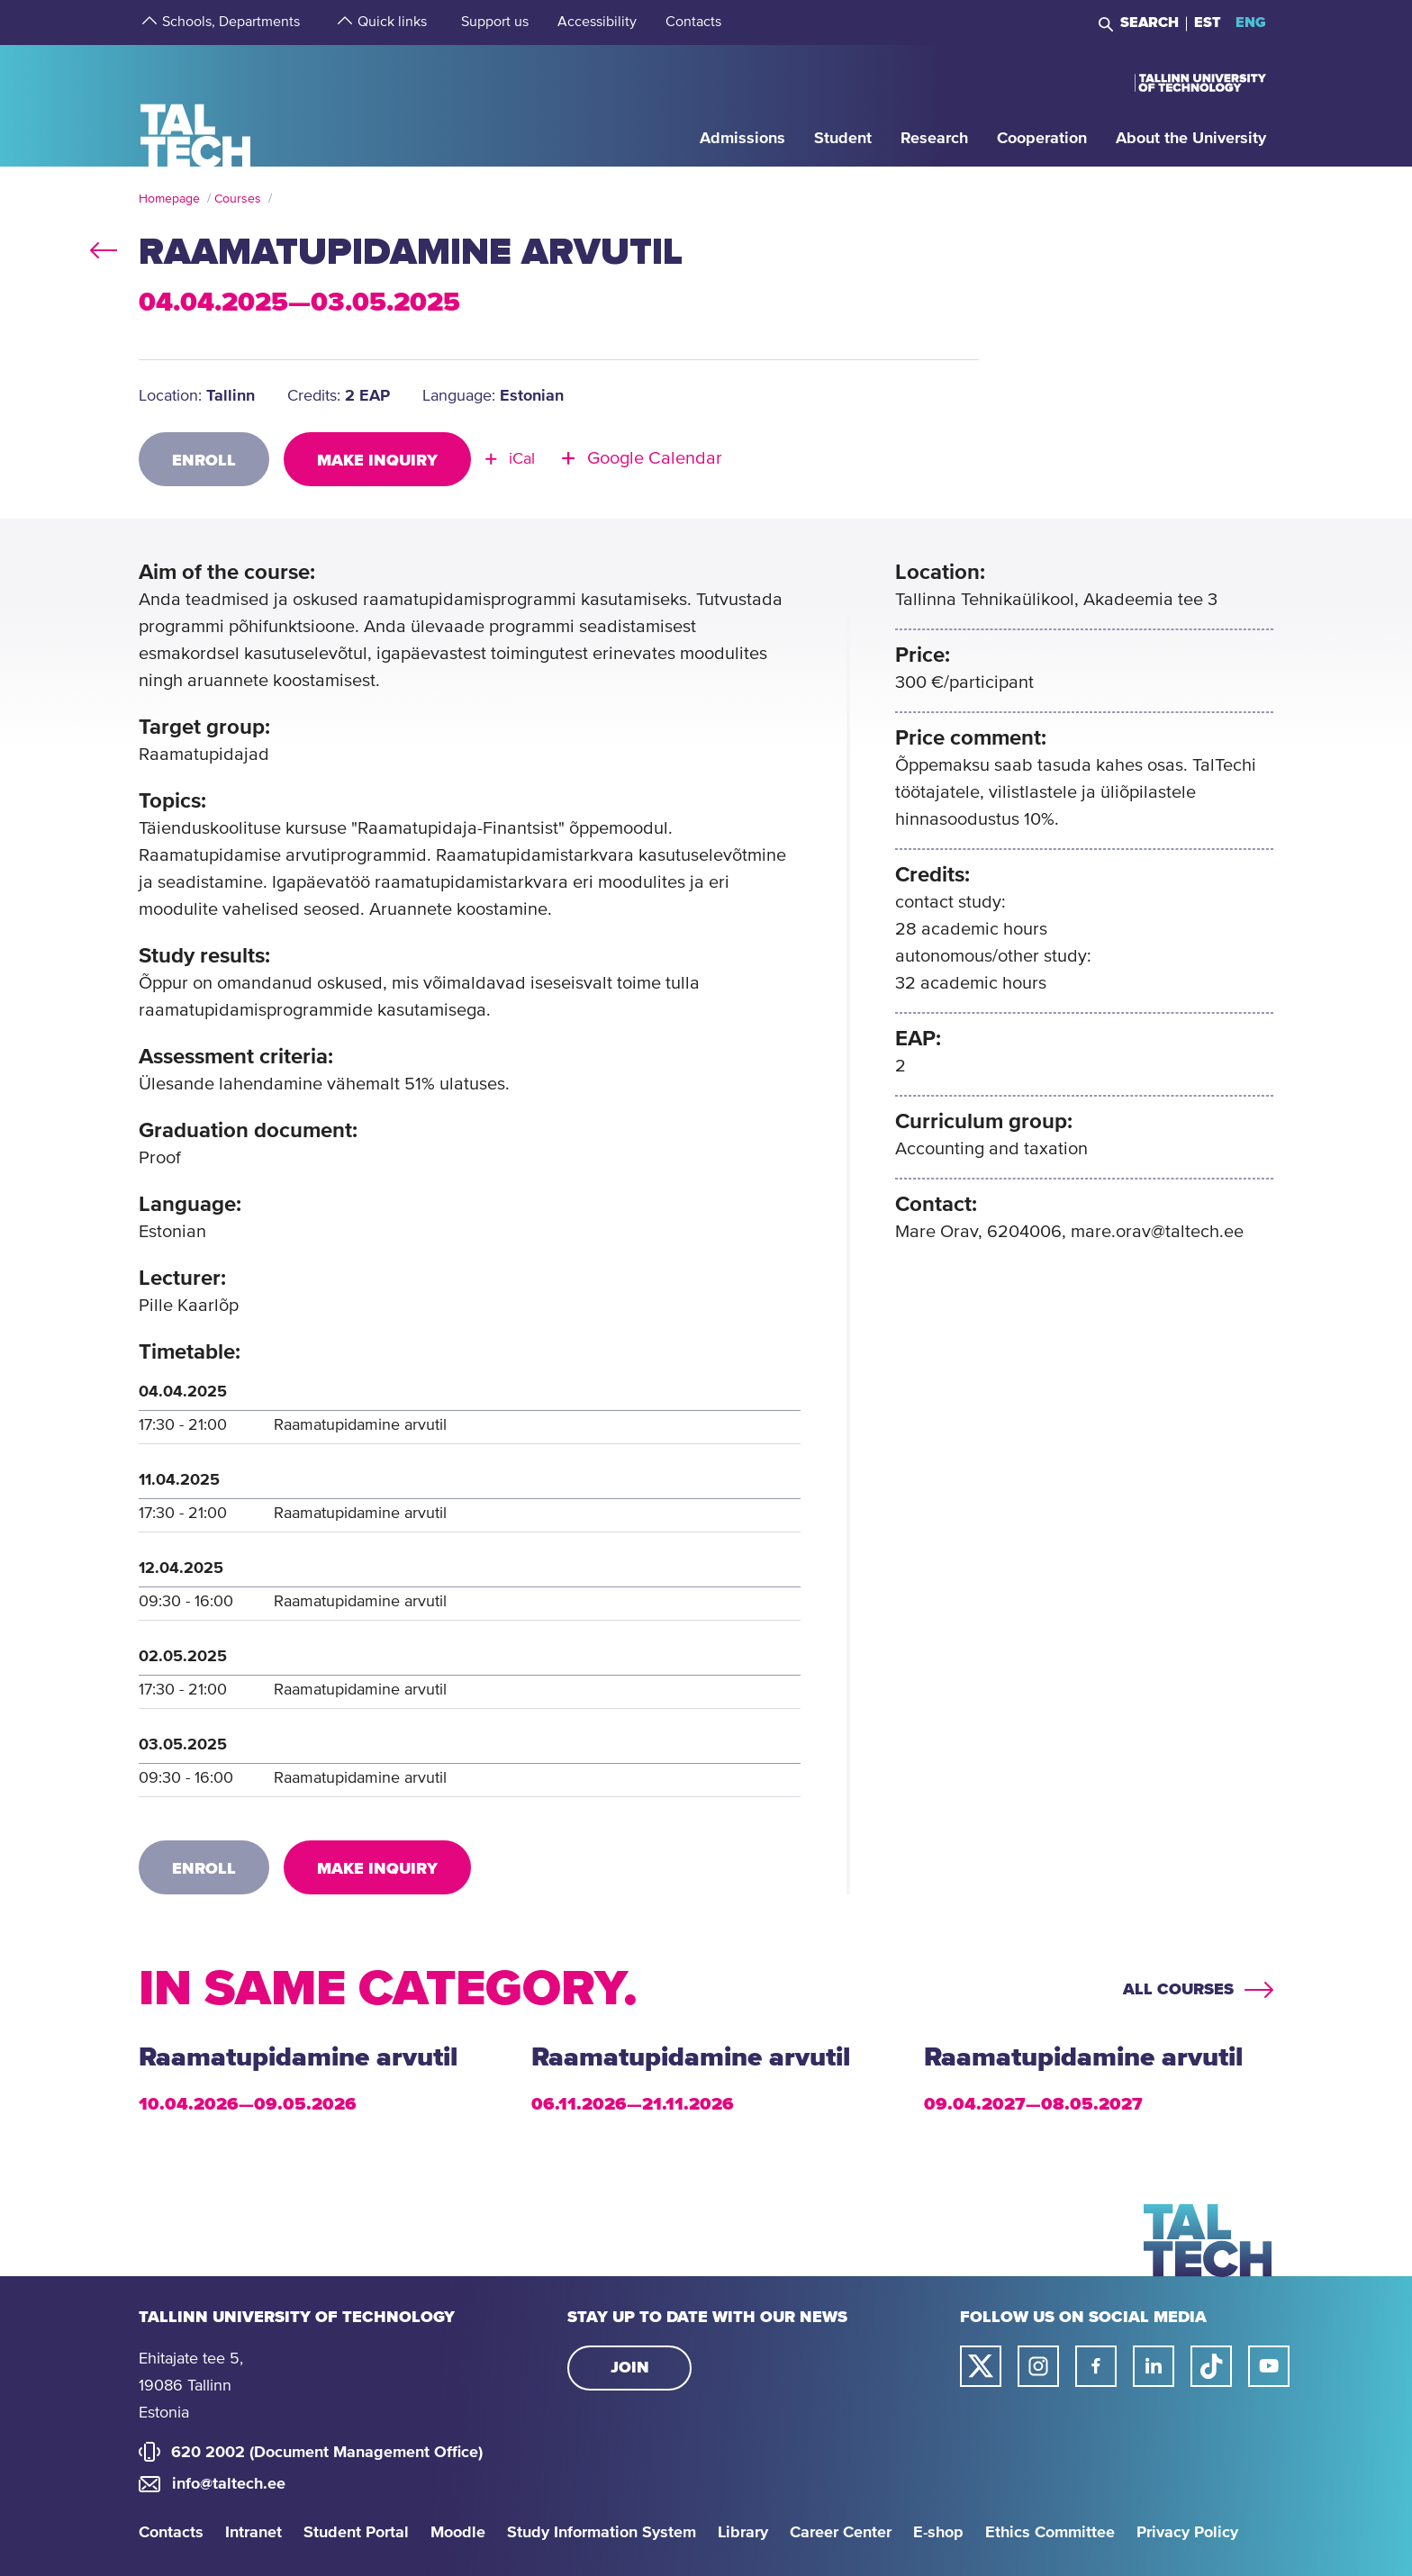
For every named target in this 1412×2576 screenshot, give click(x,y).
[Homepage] (196, 105)
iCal (522, 459)
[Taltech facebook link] (1096, 2366)
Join (630, 2368)
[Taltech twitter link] (980, 2366)
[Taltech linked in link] (1153, 2366)
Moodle (457, 2533)
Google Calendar (654, 458)
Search (1149, 22)
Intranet (253, 2533)
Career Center (841, 2533)
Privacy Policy (1187, 2533)
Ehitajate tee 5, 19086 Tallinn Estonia (191, 2386)
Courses (237, 199)
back (103, 246)
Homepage (169, 199)
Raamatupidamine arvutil (298, 2057)
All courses (1178, 1990)
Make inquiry (377, 461)
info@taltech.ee (228, 2484)
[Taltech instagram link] (1038, 2366)
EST (1207, 22)
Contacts (171, 2533)
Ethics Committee (1050, 2533)
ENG (1251, 22)
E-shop (938, 2533)
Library (743, 2533)
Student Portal (356, 2533)
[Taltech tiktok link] (1211, 2366)
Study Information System (601, 2533)
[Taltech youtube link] (1269, 2366)
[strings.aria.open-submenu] (148, 22)
